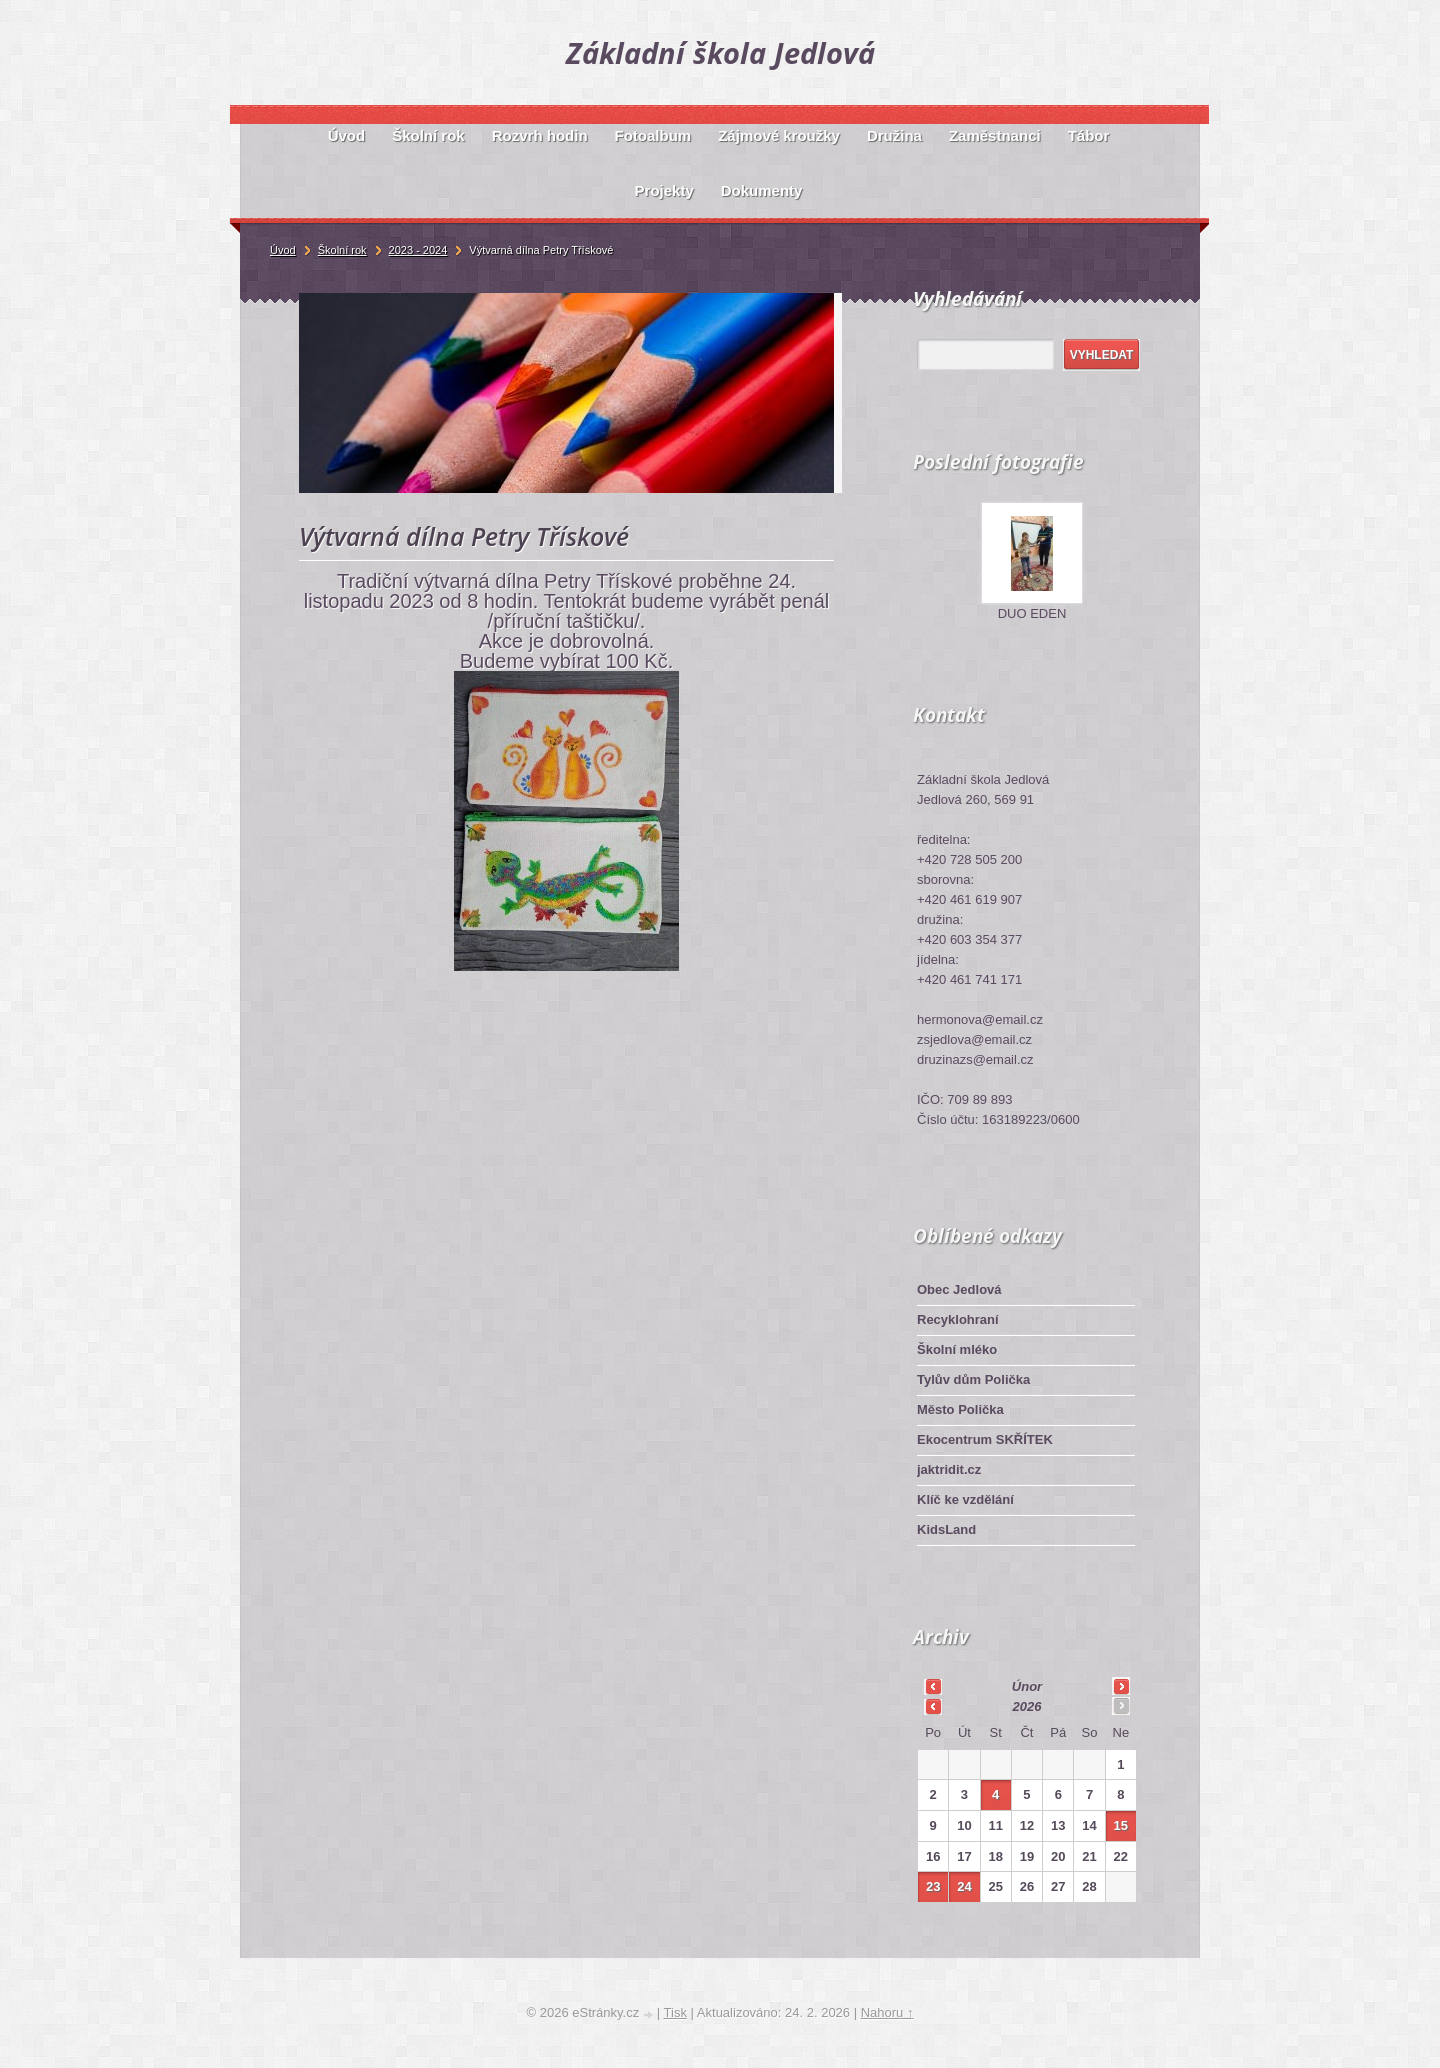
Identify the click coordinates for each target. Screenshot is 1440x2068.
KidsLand (946, 1529)
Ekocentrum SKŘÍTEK (985, 1439)
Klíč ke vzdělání (965, 1499)
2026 (1027, 1706)
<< (933, 1686)
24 (964, 1886)
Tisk (675, 2012)
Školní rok (342, 250)
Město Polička (960, 1409)
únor (1027, 1686)
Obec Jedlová (959, 1289)
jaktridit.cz (949, 1469)
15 (1121, 1825)
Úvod (283, 250)
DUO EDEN (1032, 613)
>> (1121, 1686)
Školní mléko (957, 1349)
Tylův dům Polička (973, 1379)
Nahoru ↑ (887, 2012)
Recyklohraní (958, 1319)
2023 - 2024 (418, 250)
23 (933, 1886)
